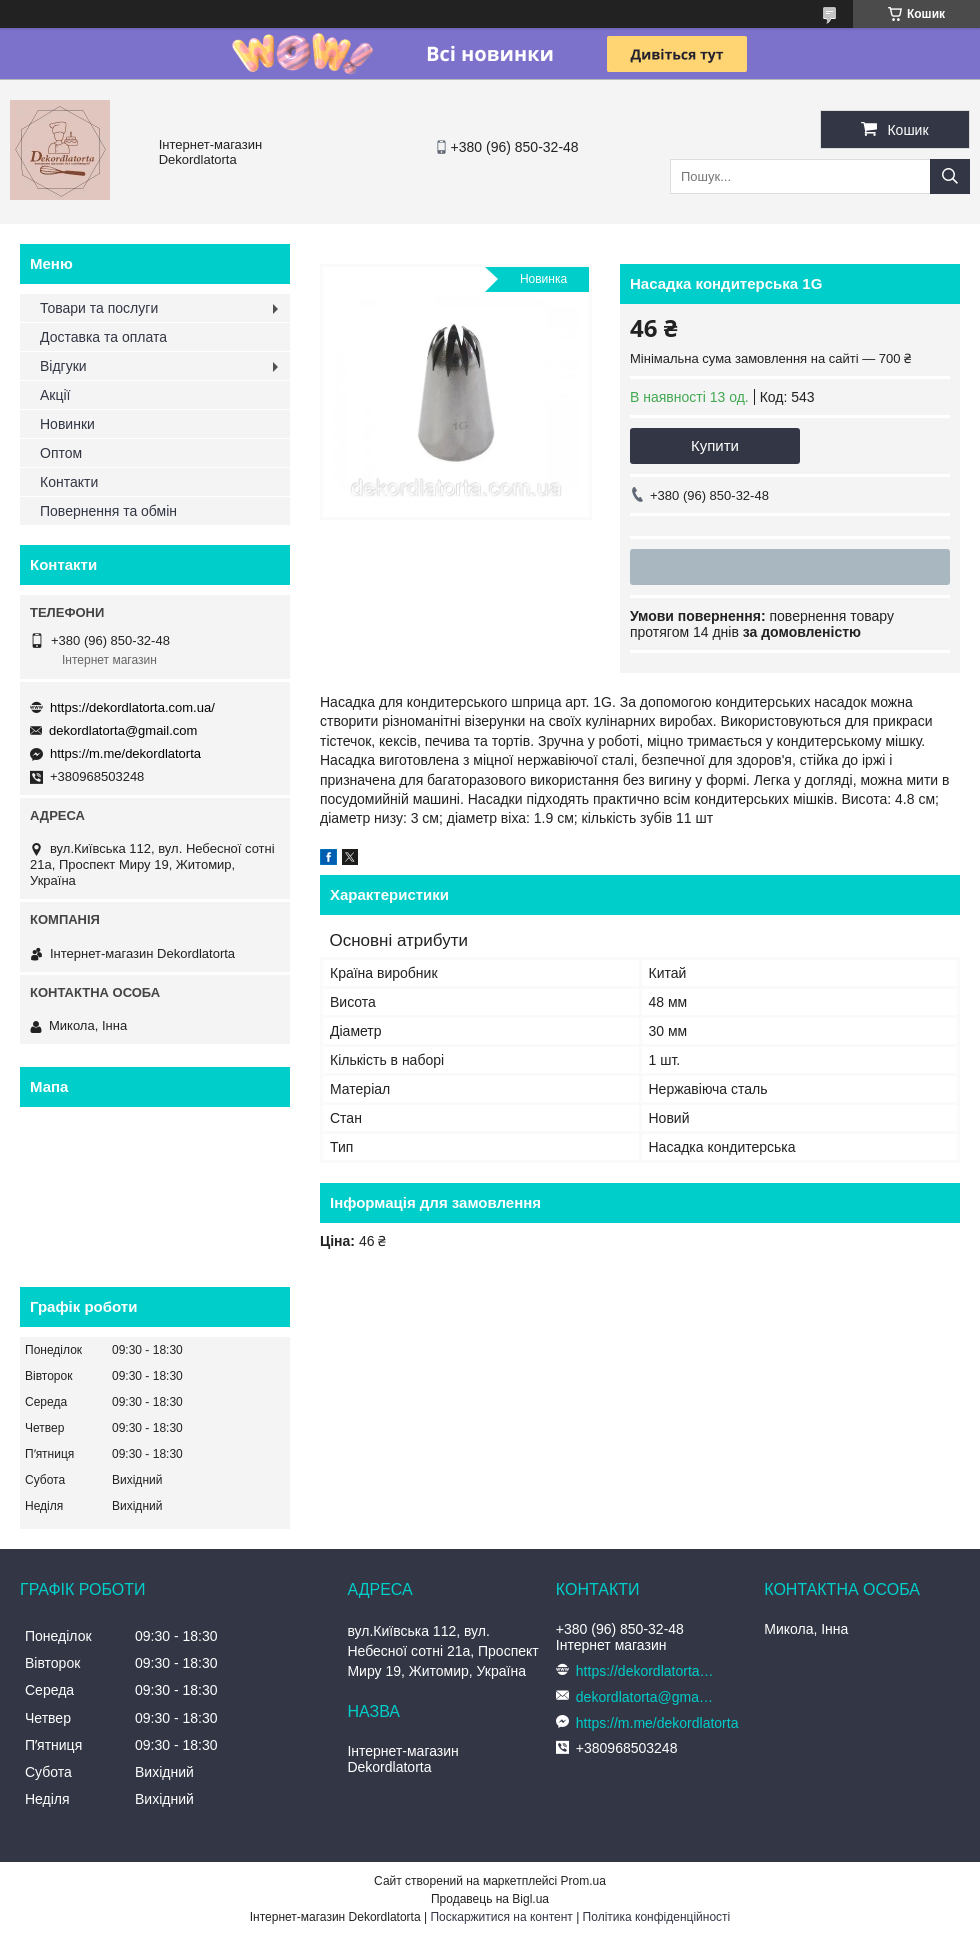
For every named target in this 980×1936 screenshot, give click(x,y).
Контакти (69, 482)
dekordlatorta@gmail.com (123, 730)
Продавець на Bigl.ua (490, 1899)
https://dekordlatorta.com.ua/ (132, 707)
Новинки (67, 424)
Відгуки (63, 366)
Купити (715, 445)
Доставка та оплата (103, 337)
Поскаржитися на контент (501, 1917)
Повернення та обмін (108, 511)
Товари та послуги (99, 308)
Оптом (61, 453)
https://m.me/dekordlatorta (125, 753)
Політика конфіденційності (657, 1917)
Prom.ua (583, 1881)
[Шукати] (950, 176)
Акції (55, 395)
